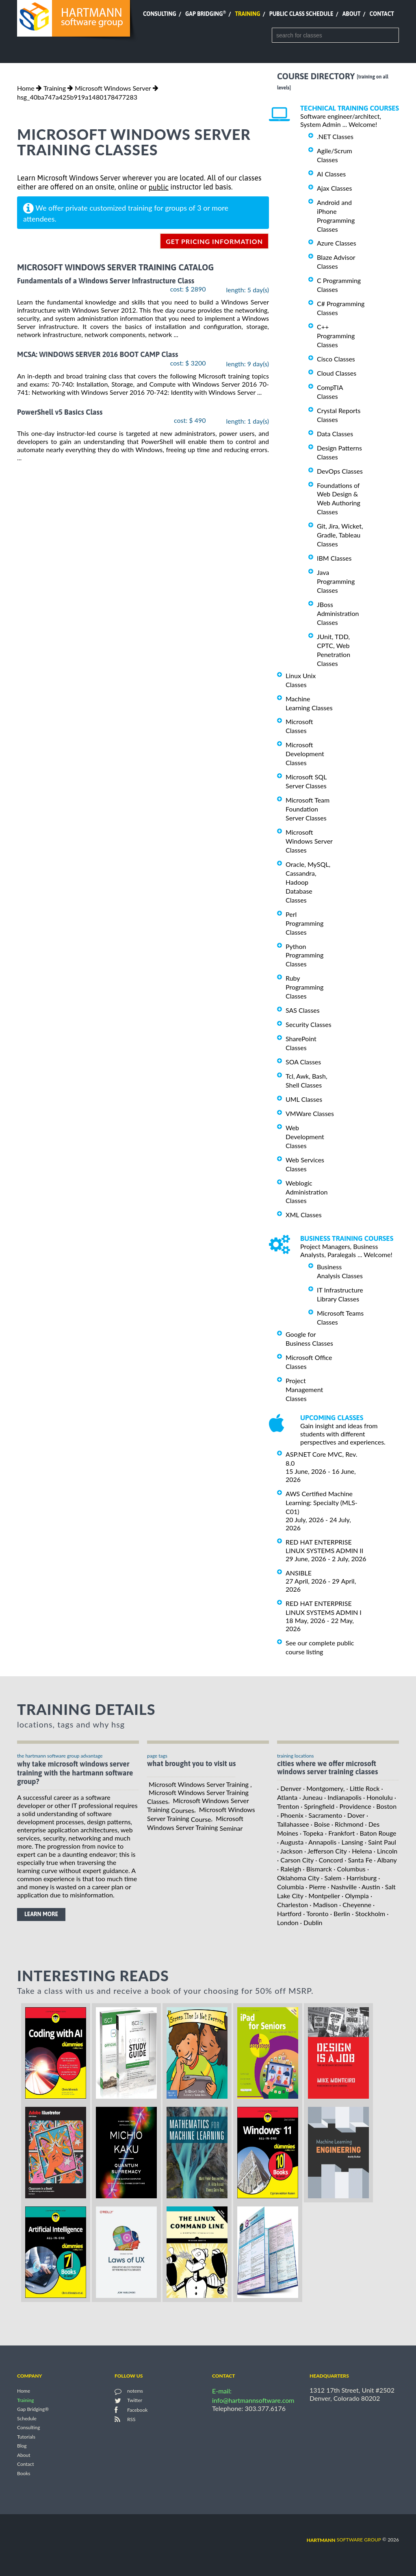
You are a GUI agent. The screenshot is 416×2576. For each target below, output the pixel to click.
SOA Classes (303, 1062)
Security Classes (309, 1024)
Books (23, 2473)
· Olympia (355, 1895)
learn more (41, 1914)
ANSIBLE (299, 1573)
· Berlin (340, 1913)
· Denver (289, 1788)
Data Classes (335, 433)
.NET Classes (335, 136)
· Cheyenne (355, 1904)
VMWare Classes (310, 1113)
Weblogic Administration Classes (306, 1192)
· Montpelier (322, 1895)
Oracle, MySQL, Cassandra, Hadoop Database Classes (308, 882)
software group (344, 2540)
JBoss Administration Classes (338, 613)
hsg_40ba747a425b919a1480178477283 (77, 97)
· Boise (320, 1824)
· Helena (360, 1851)
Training (247, 14)
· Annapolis (320, 1842)
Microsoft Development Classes (305, 753)
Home (26, 88)
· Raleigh (289, 1869)
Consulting (159, 14)
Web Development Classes (305, 1136)
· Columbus (350, 1869)
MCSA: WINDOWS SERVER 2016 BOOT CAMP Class (97, 354)
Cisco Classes (336, 359)
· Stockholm (368, 1913)
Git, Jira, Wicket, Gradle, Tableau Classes (340, 535)
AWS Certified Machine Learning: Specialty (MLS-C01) (322, 1502)
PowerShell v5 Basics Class (59, 412)
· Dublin (311, 1922)
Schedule (27, 2418)
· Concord (329, 1860)
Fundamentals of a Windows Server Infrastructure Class (105, 280)
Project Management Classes (304, 1389)
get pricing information (214, 241)
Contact (382, 14)
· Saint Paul (380, 1842)
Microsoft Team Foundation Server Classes (307, 809)
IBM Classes (334, 558)
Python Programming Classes (304, 955)
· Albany (385, 1860)
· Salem (331, 1878)
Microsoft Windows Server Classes (309, 841)
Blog (21, 2446)
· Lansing (350, 1842)
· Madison (324, 1904)
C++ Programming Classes (336, 335)
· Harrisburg (360, 1878)
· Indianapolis (343, 1797)
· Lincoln (386, 1851)
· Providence (353, 1806)
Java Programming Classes (336, 581)
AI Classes (331, 174)
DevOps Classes (340, 471)
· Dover (354, 1815)
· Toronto (316, 1913)
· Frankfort (340, 1833)
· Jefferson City (325, 1851)
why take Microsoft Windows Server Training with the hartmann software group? (75, 1773)
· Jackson (290, 1851)
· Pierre (316, 1887)
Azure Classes (336, 243)
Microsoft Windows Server (113, 88)
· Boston (384, 1806)
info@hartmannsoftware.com (253, 2400)
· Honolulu (378, 1797)
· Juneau (311, 1797)
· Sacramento (323, 1815)
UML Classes (304, 1099)
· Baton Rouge (376, 1833)
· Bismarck (317, 1869)
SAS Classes (303, 1010)
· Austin (369, 1887)
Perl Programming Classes (304, 923)
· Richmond (348, 1824)
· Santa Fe (358, 1860)
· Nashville (342, 1887)
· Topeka (311, 1833)
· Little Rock (363, 1788)
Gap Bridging (205, 14)
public (159, 187)
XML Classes (304, 1214)
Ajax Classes (334, 188)
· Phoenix (290, 1815)
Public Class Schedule (301, 14)
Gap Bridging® (33, 2409)
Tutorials (26, 2437)
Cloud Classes (336, 373)
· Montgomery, (323, 1788)
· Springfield (317, 1806)
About (351, 14)
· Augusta (290, 1842)
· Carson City (295, 1860)
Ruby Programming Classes (304, 987)
